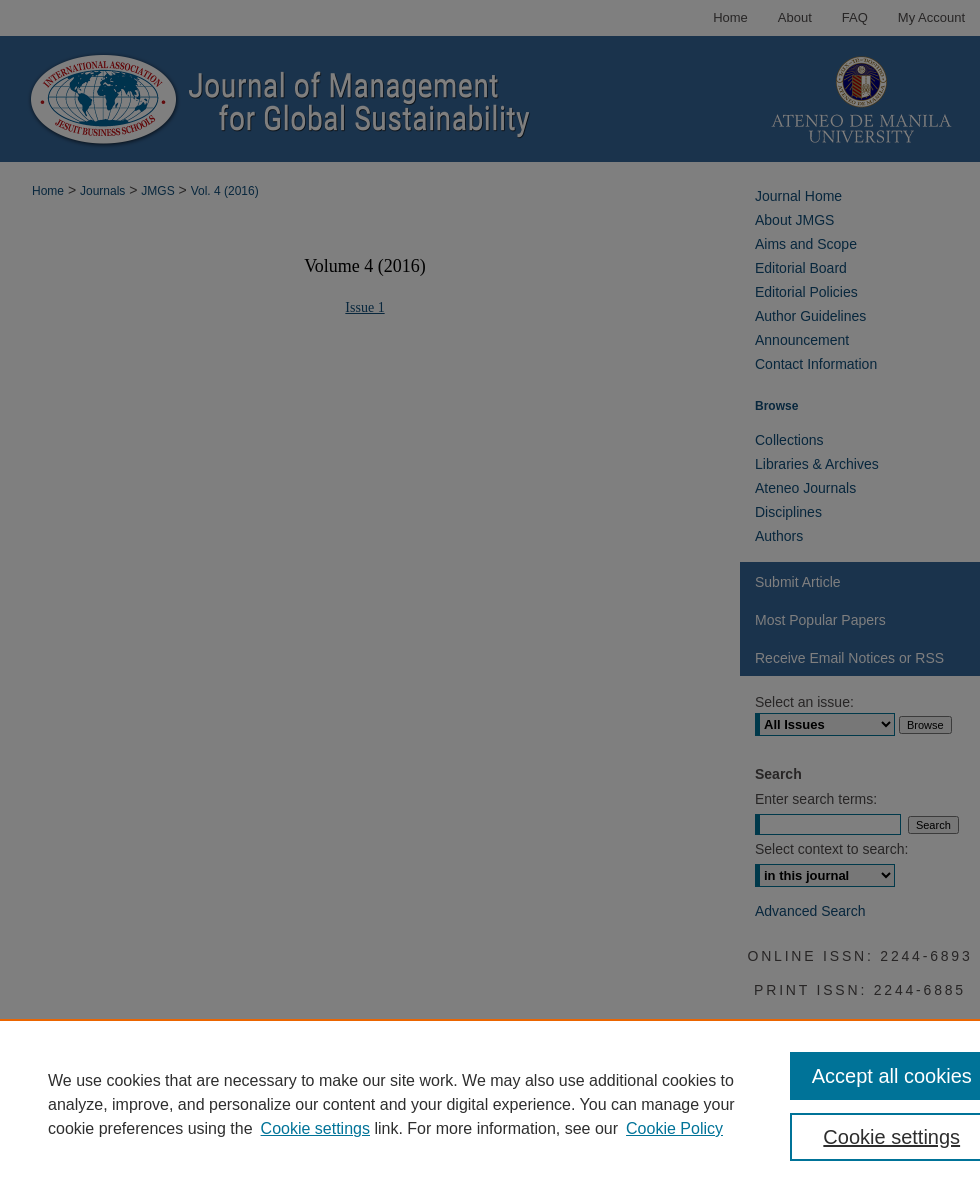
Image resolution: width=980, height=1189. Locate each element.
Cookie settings (315, 1128)
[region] (490, 1104)
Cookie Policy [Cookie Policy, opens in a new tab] (674, 1128)
